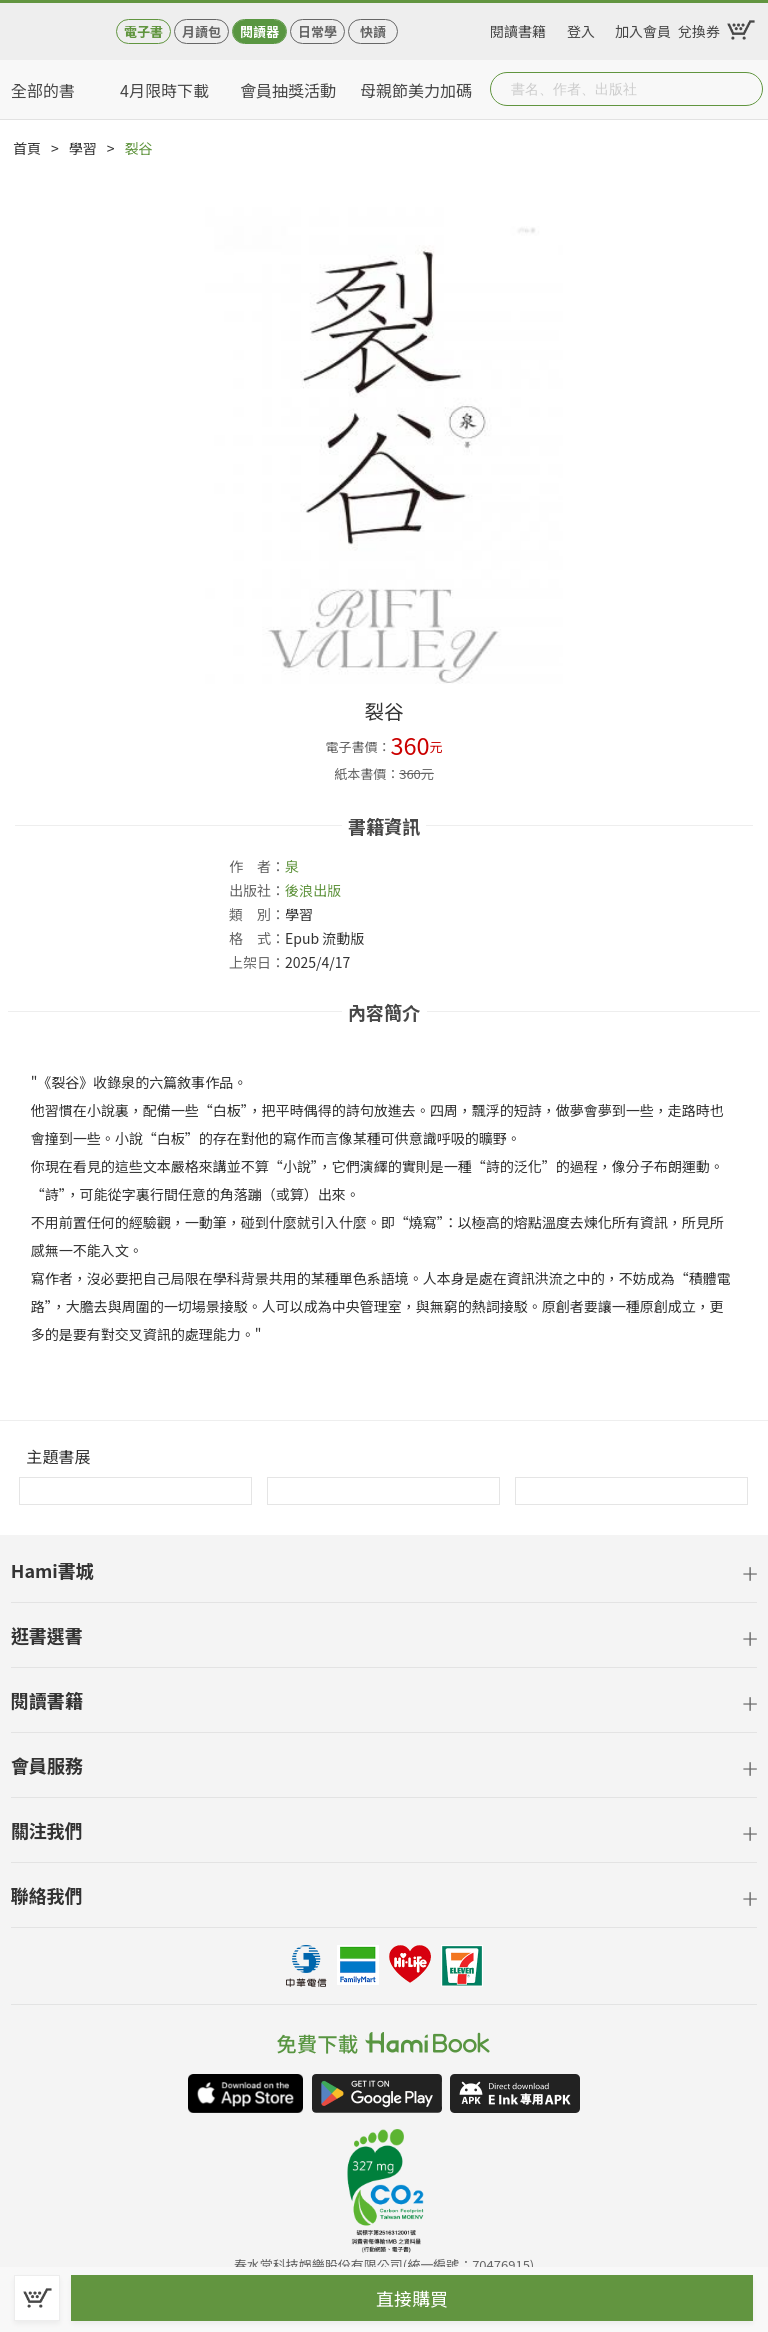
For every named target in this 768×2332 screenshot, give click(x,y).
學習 (83, 148)
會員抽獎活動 (288, 90)
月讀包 (201, 31)
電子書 (143, 31)
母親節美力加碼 (416, 90)
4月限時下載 (164, 90)
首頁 (27, 148)
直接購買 (412, 2298)
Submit (746, 89)
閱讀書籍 (518, 28)
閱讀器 (259, 31)
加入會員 (643, 28)
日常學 (317, 31)
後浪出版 (313, 890)
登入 (581, 28)
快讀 (373, 31)
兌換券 (699, 28)
